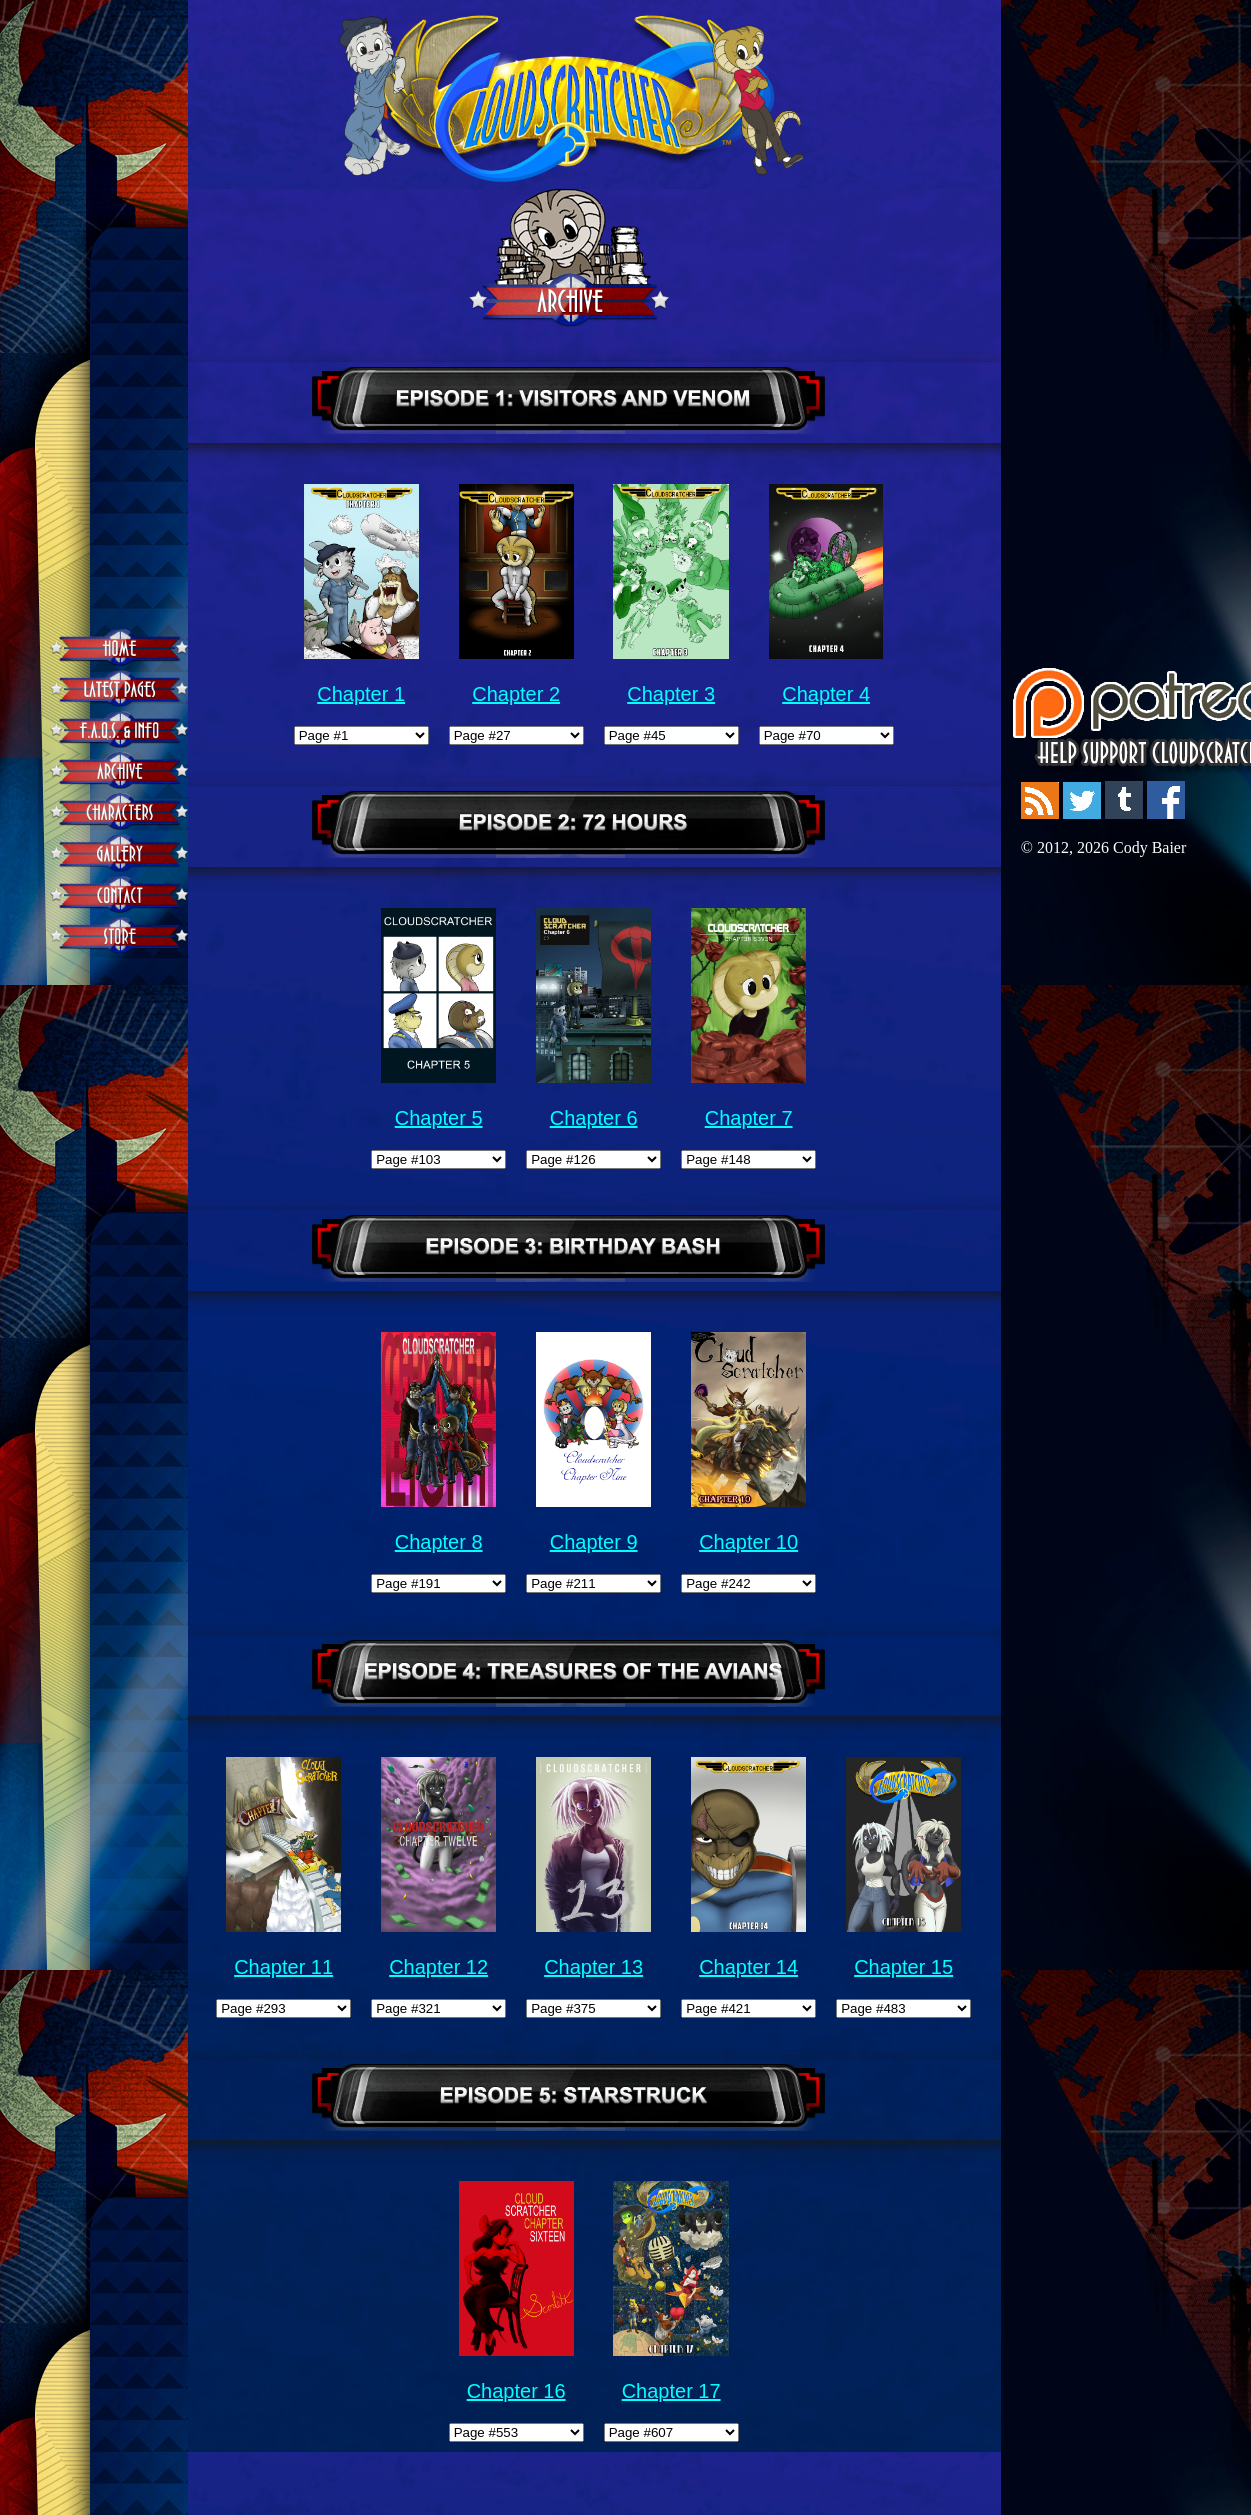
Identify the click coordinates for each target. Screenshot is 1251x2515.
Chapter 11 (283, 1967)
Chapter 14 (748, 1967)
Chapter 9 (594, 1542)
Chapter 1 (361, 694)
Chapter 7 (749, 1118)
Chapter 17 (671, 2391)
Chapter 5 (439, 1118)
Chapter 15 (903, 1967)
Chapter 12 (438, 1967)
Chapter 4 (826, 694)
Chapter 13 (593, 1967)
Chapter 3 (671, 694)
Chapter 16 (516, 2391)
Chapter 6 (594, 1118)
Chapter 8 (439, 1542)
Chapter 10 (748, 1542)
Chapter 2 (516, 694)
